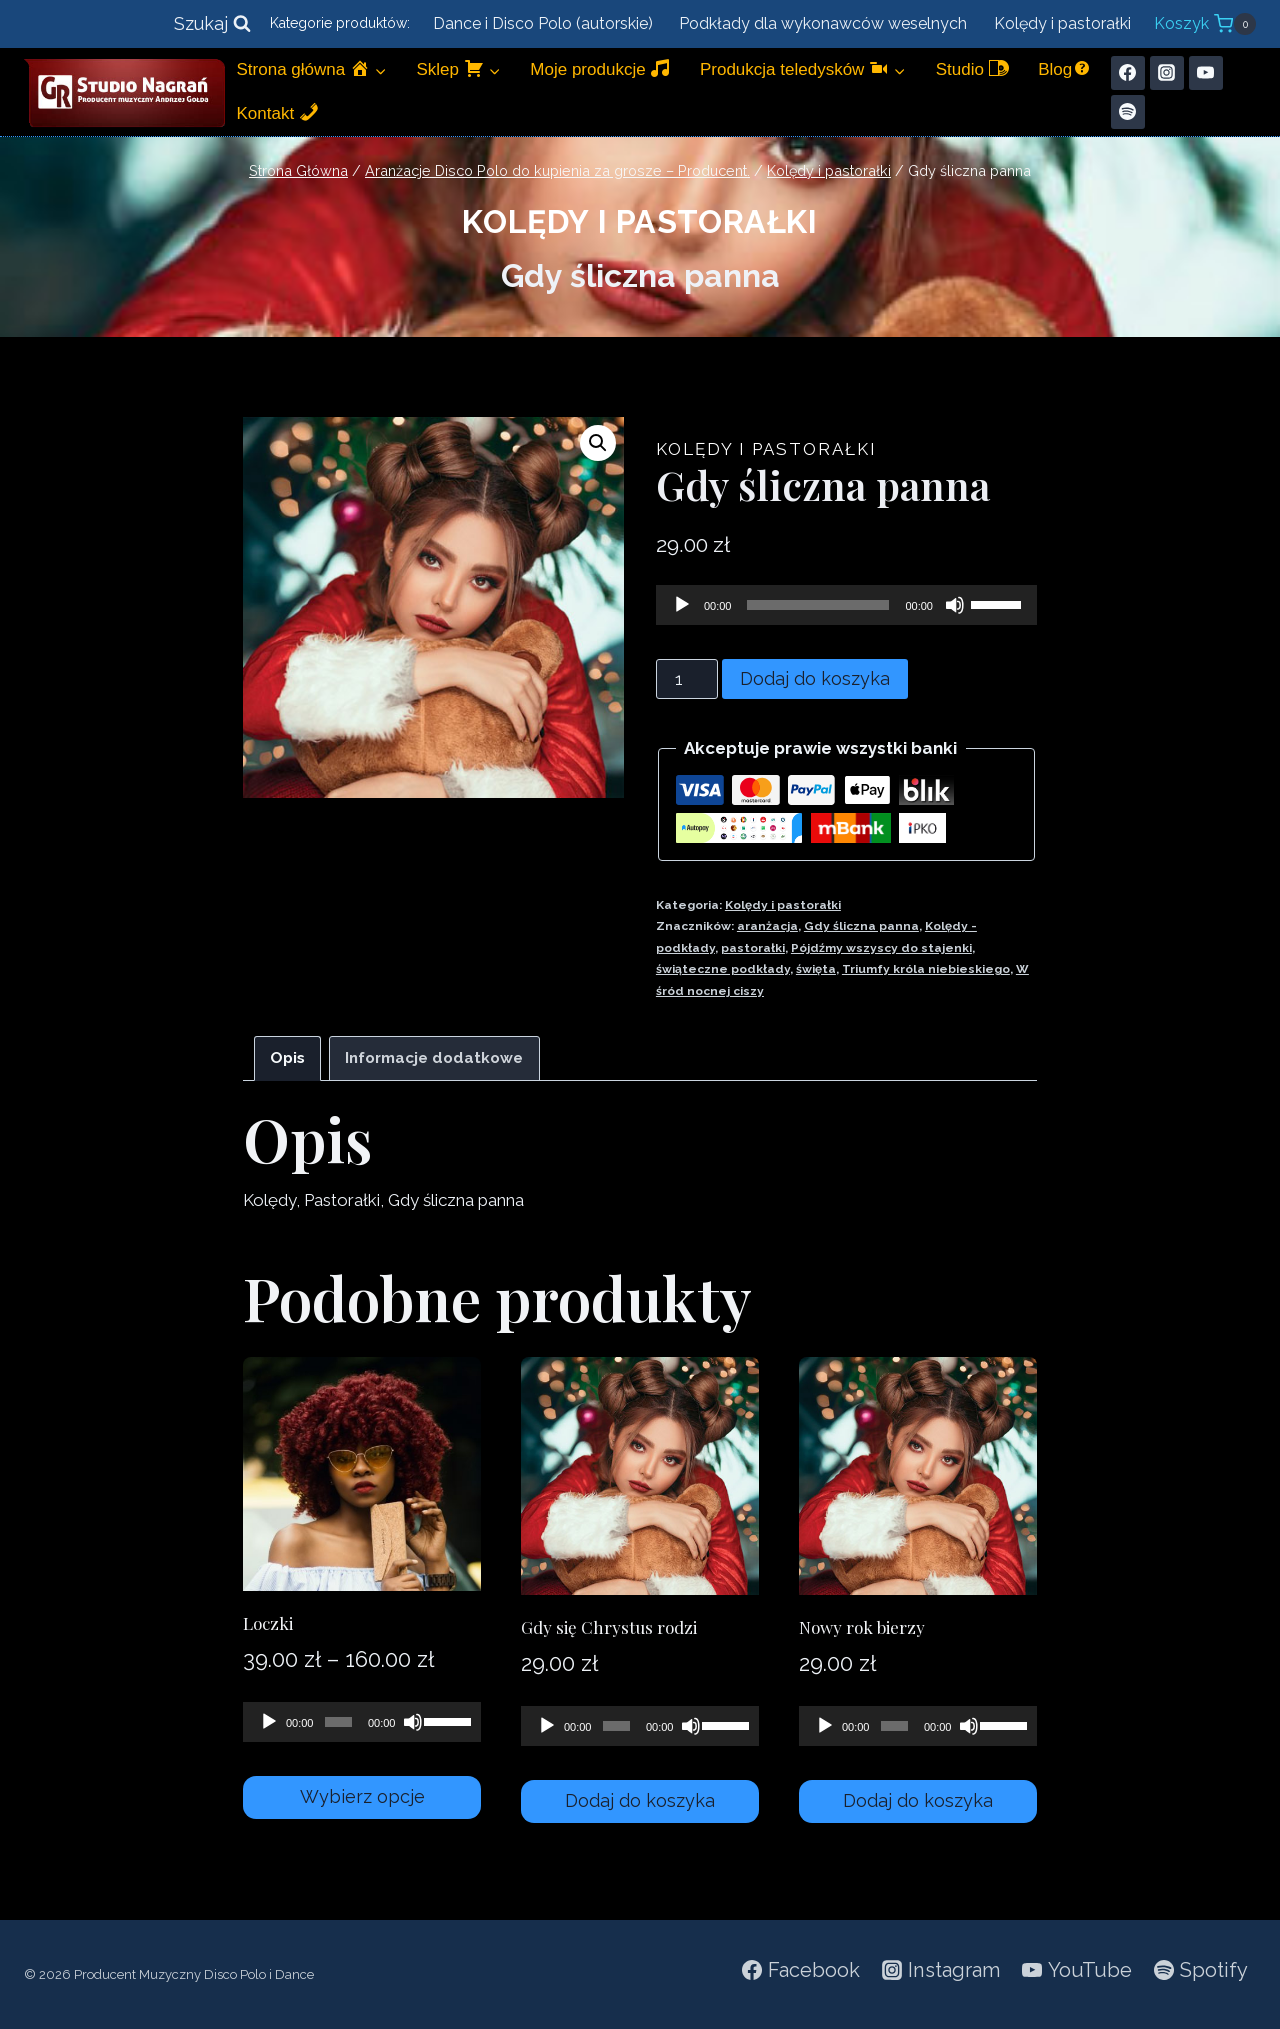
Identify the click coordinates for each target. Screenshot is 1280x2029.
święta (816, 969)
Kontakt (278, 112)
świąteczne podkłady (723, 969)
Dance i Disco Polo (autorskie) (543, 23)
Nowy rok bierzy (862, 1627)
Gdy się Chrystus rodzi (609, 1627)
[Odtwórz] (682, 605)
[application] (846, 605)
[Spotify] (1128, 112)
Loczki (268, 1623)
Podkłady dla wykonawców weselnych (823, 23)
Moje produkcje (600, 68)
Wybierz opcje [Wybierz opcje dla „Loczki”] (362, 1796)
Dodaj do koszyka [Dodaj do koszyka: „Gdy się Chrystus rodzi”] (640, 1800)
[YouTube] (1206, 73)
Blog (1065, 68)
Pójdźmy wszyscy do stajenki (881, 948)
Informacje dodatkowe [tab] (434, 1058)
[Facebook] (1128, 73)
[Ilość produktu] (687, 679)
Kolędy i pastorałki (1062, 23)
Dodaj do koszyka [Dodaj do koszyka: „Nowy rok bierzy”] (918, 1800)
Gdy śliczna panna (861, 926)
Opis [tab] (287, 1058)
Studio (972, 68)
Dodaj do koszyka (815, 678)
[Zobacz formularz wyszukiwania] (212, 24)
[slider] (818, 605)
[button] (598, 443)
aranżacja (767, 926)
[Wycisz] (955, 605)
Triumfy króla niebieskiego (926, 969)
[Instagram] (1167, 73)
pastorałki (753, 948)
